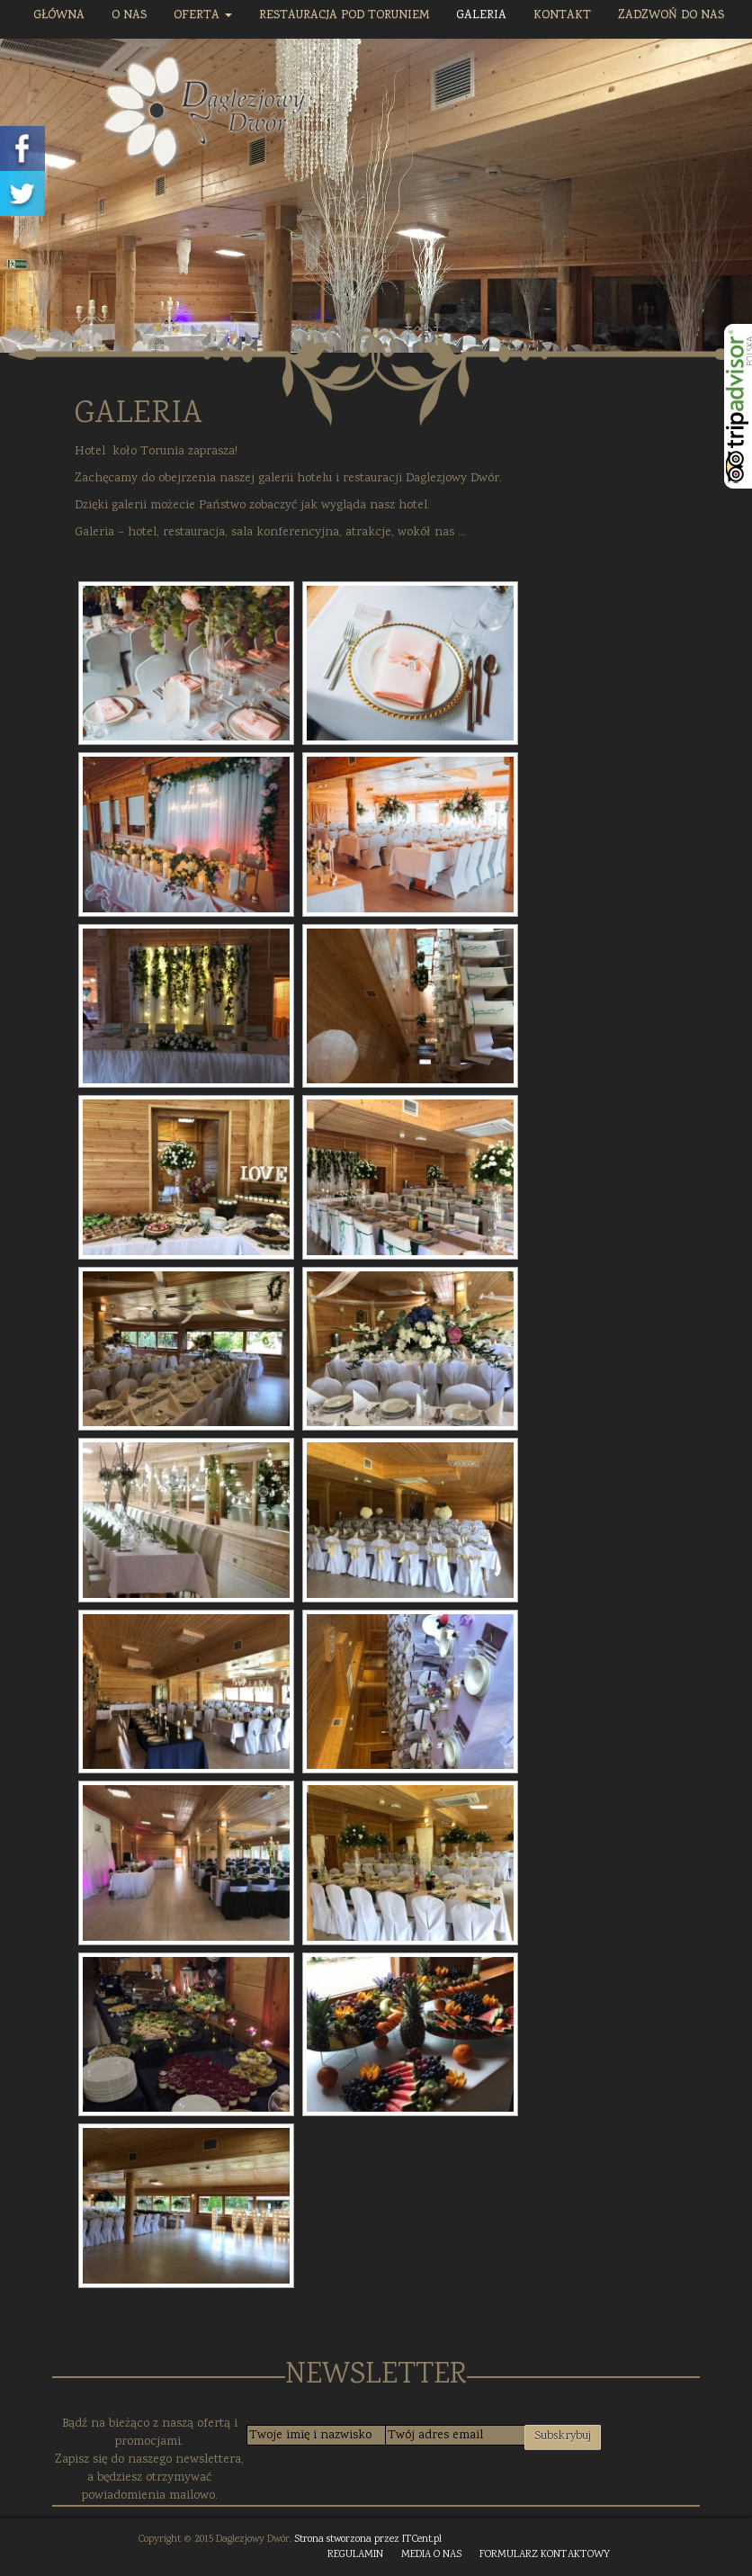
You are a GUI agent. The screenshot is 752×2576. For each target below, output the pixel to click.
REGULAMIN (355, 2555)
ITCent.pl (422, 2539)
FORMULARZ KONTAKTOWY (544, 2555)
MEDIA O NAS (431, 2555)
